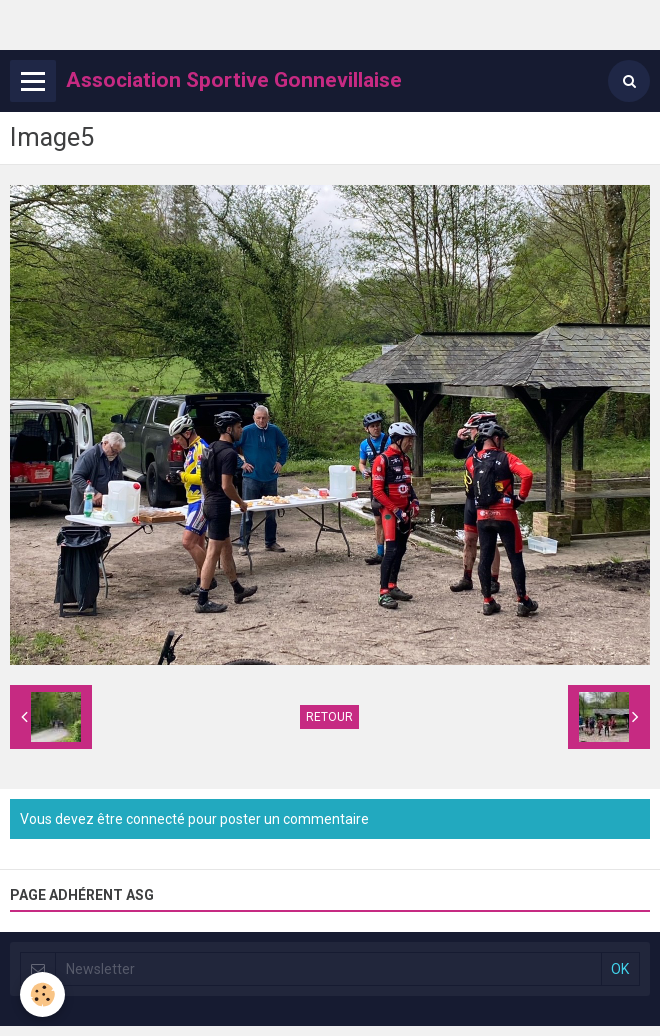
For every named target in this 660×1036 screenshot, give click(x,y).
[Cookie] (42, 994)
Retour (329, 717)
